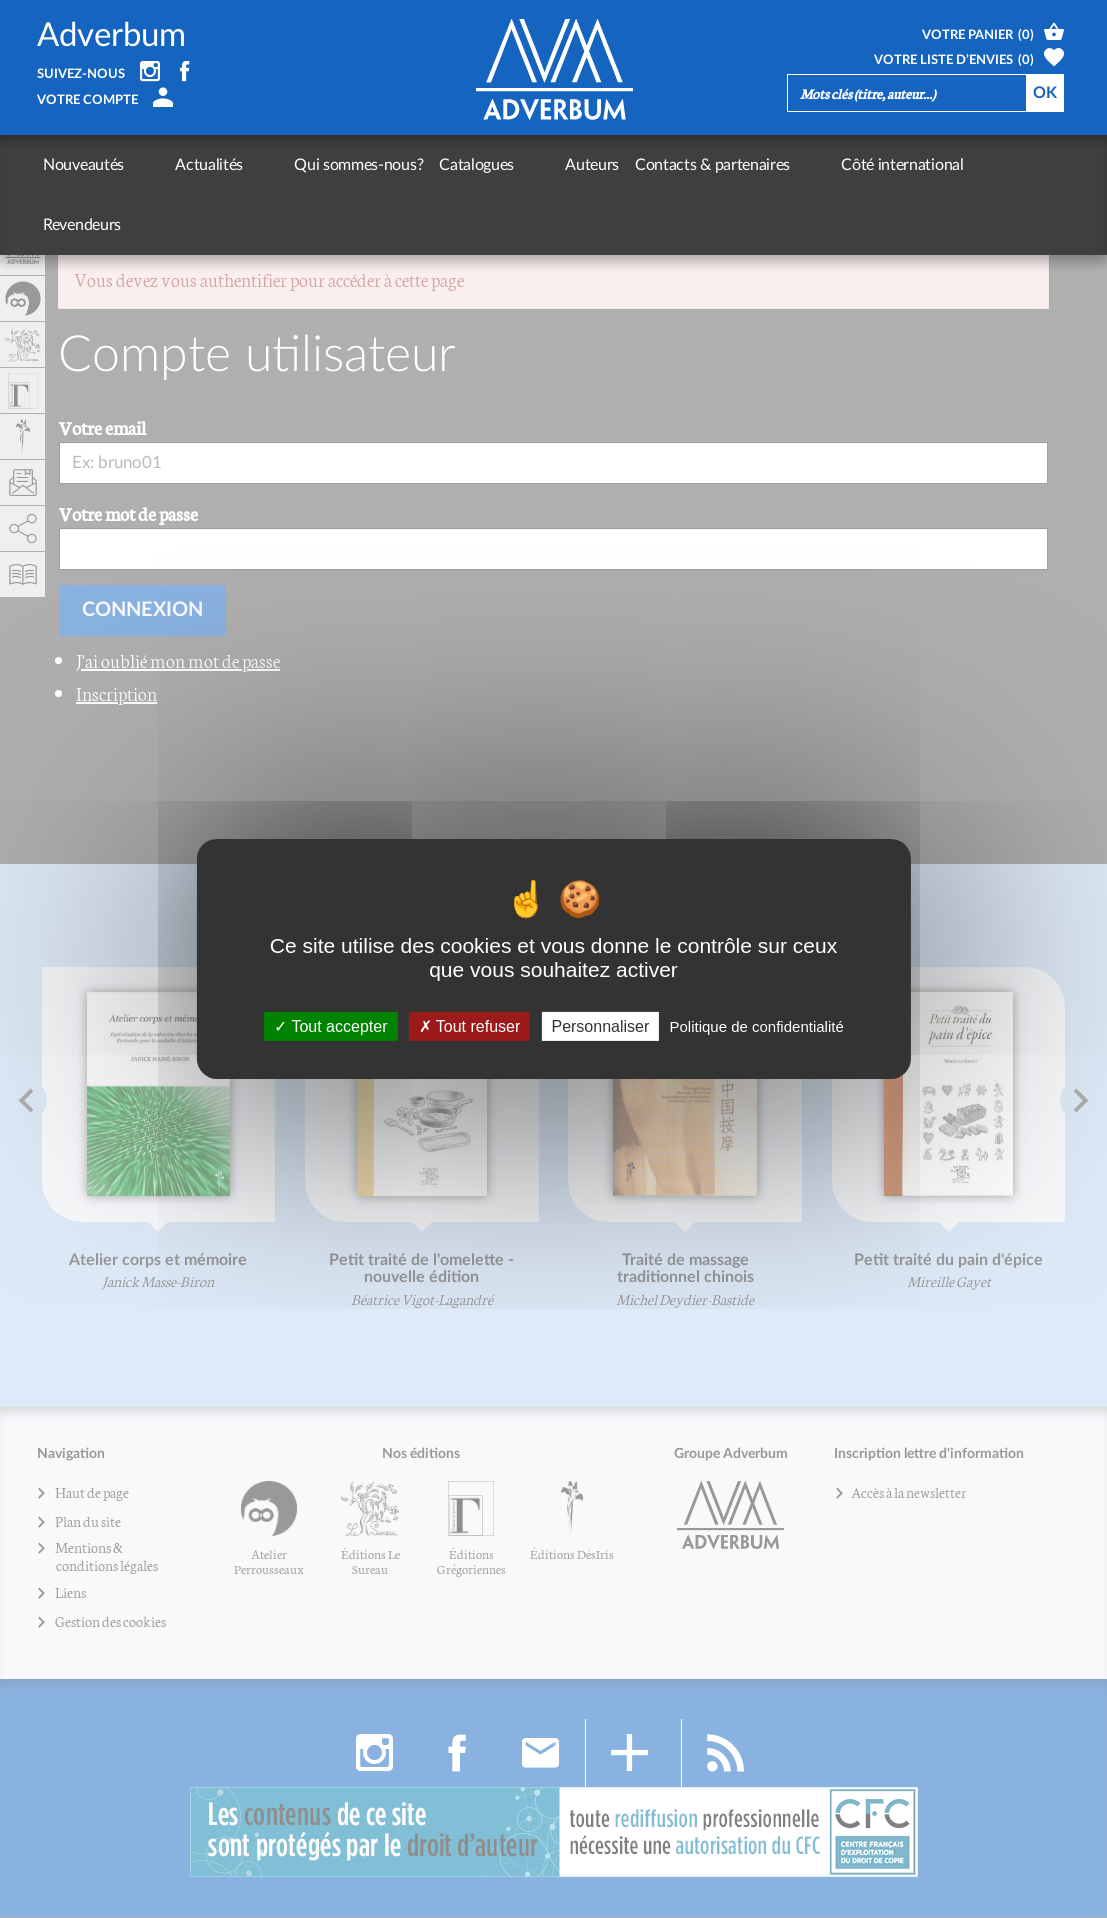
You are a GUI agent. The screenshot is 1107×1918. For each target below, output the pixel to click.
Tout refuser (470, 1026)
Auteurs (486, 165)
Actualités (174, 165)
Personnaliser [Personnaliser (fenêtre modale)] (600, 1026)
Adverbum (111, 35)
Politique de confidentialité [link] (756, 1026)
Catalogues (406, 165)
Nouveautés (83, 165)
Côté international (761, 165)
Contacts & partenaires (606, 165)
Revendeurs (877, 165)
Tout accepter (330, 1026)
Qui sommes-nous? (288, 165)
